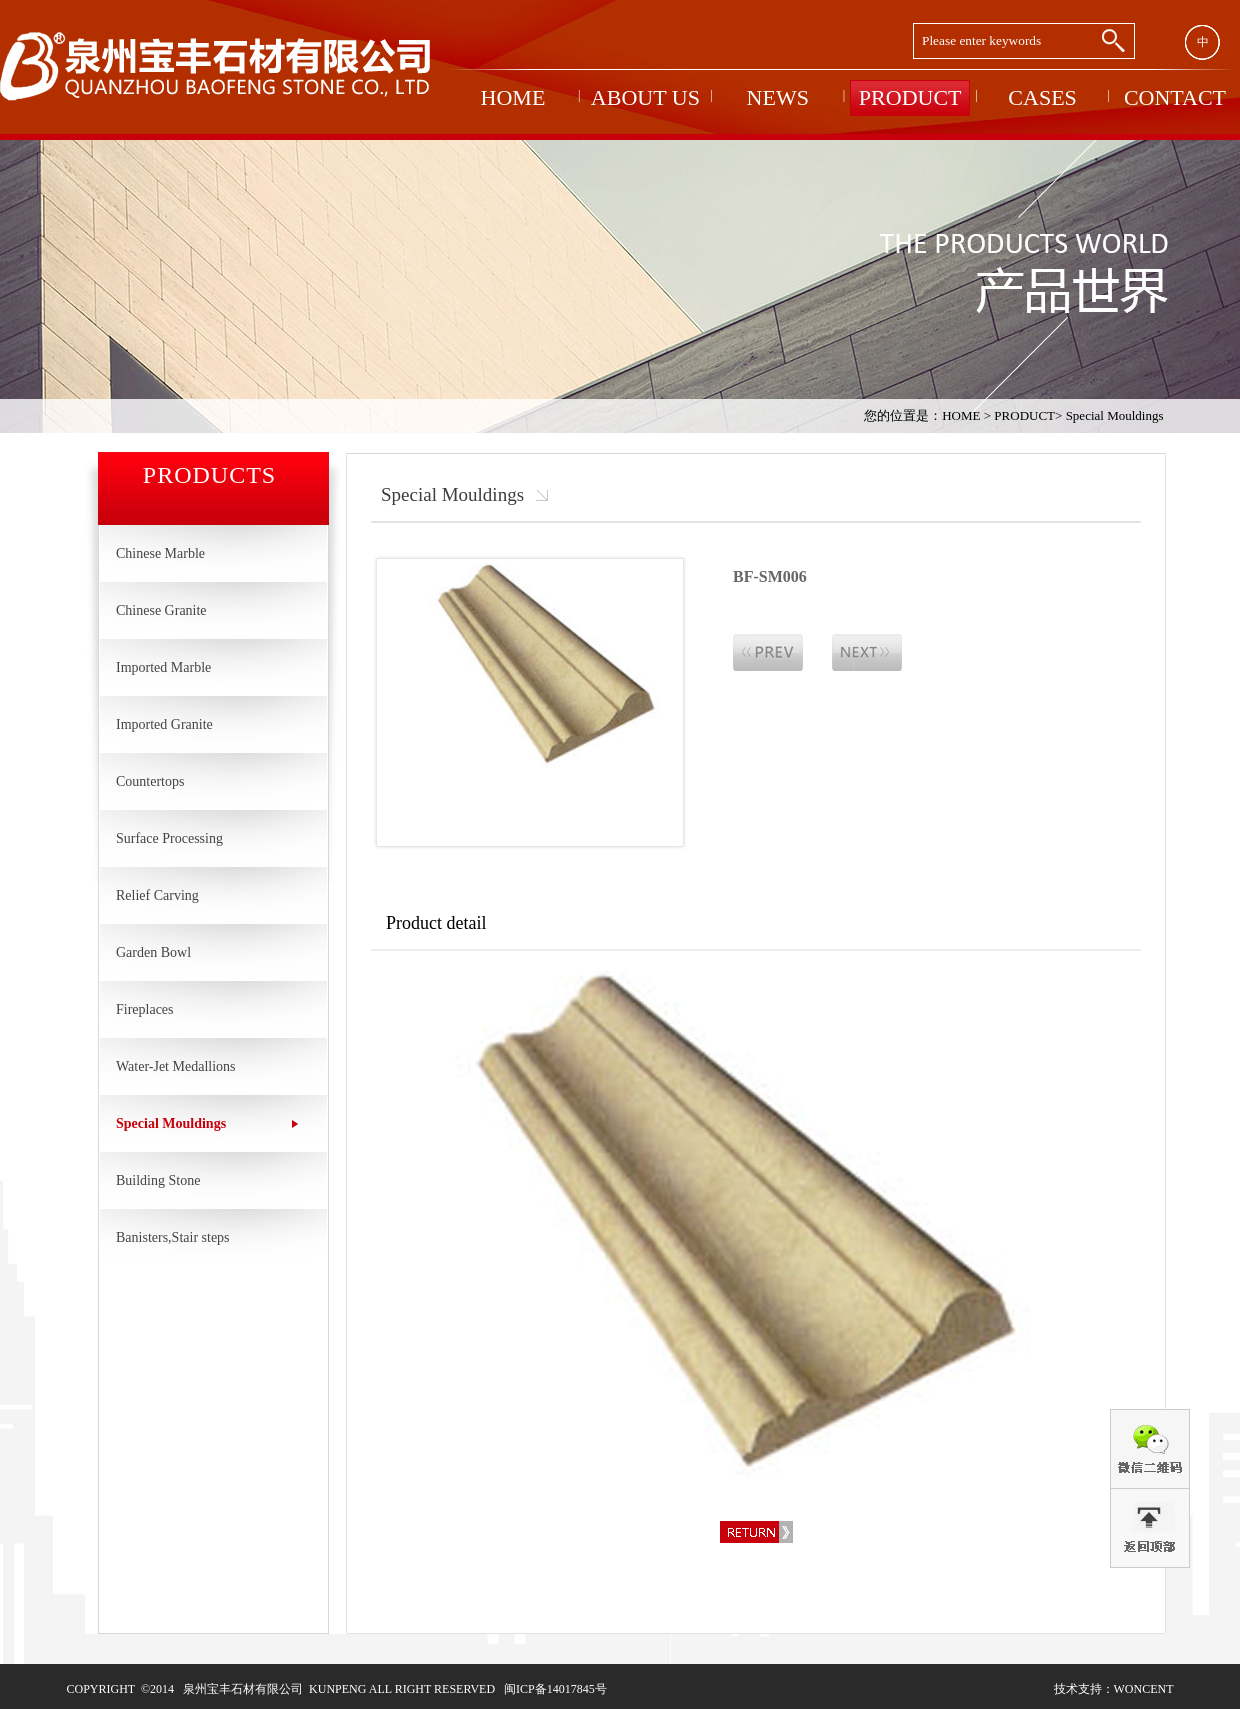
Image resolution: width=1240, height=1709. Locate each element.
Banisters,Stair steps (173, 1237)
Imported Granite (164, 724)
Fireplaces (145, 1009)
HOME (961, 415)
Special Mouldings (1115, 415)
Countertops (150, 781)
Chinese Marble (160, 553)
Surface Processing (169, 838)
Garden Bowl (153, 952)
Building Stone (158, 1180)
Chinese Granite (161, 610)
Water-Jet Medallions (176, 1066)
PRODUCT (1024, 415)
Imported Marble (163, 667)
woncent (1144, 1689)
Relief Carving (157, 895)
